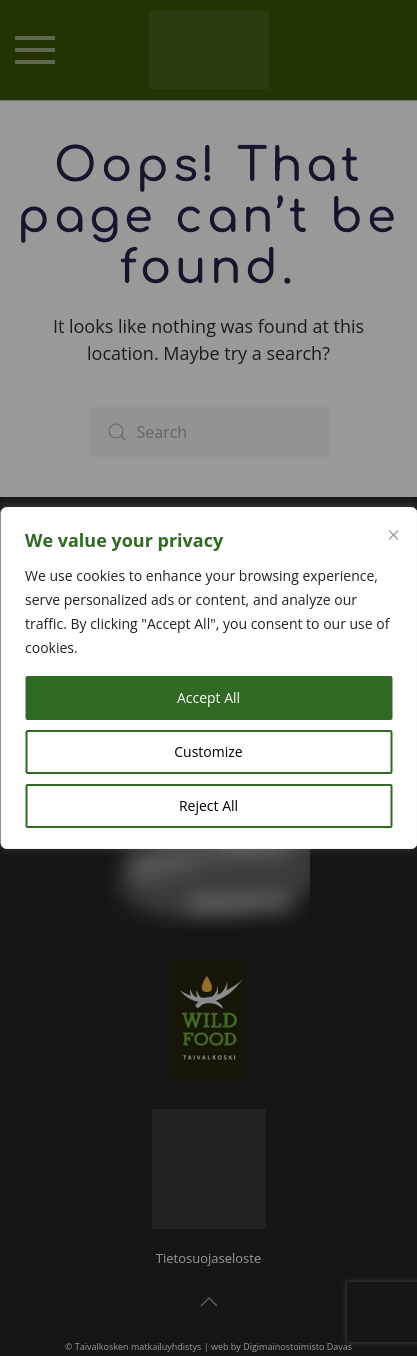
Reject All (208, 805)
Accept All (208, 697)
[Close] (393, 535)
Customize (208, 751)
